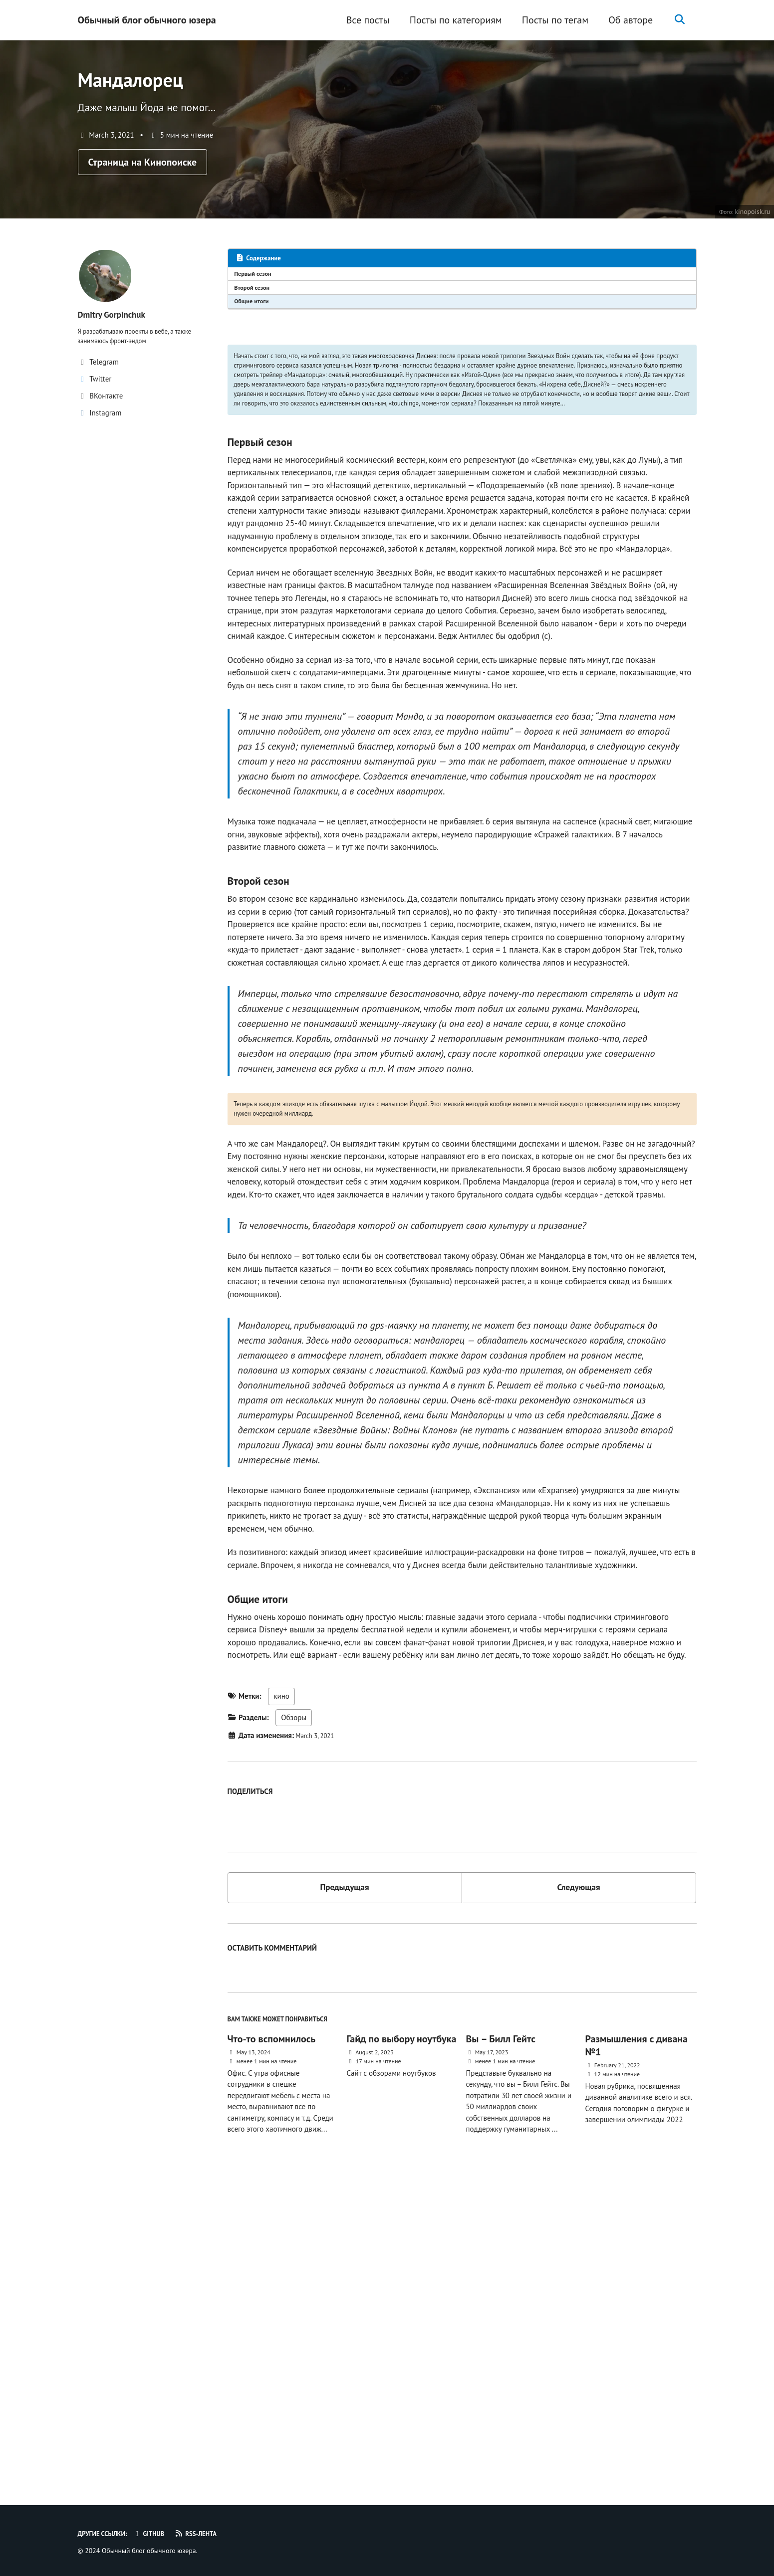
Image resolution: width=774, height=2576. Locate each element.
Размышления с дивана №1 (636, 2356)
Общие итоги (255, 323)
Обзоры (293, 2028)
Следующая (578, 2191)
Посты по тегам (550, 19)
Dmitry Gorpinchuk (117, 330)
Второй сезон (255, 307)
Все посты (363, 19)
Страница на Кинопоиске (142, 176)
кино (281, 2007)
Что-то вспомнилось (272, 2349)
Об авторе (626, 19)
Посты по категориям (451, 19)
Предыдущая (345, 2191)
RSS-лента (211, 2534)
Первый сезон (256, 291)
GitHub (159, 2534)
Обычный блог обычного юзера (147, 19)
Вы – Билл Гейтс (500, 2349)
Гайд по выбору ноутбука (401, 2349)
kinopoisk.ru (751, 226)
